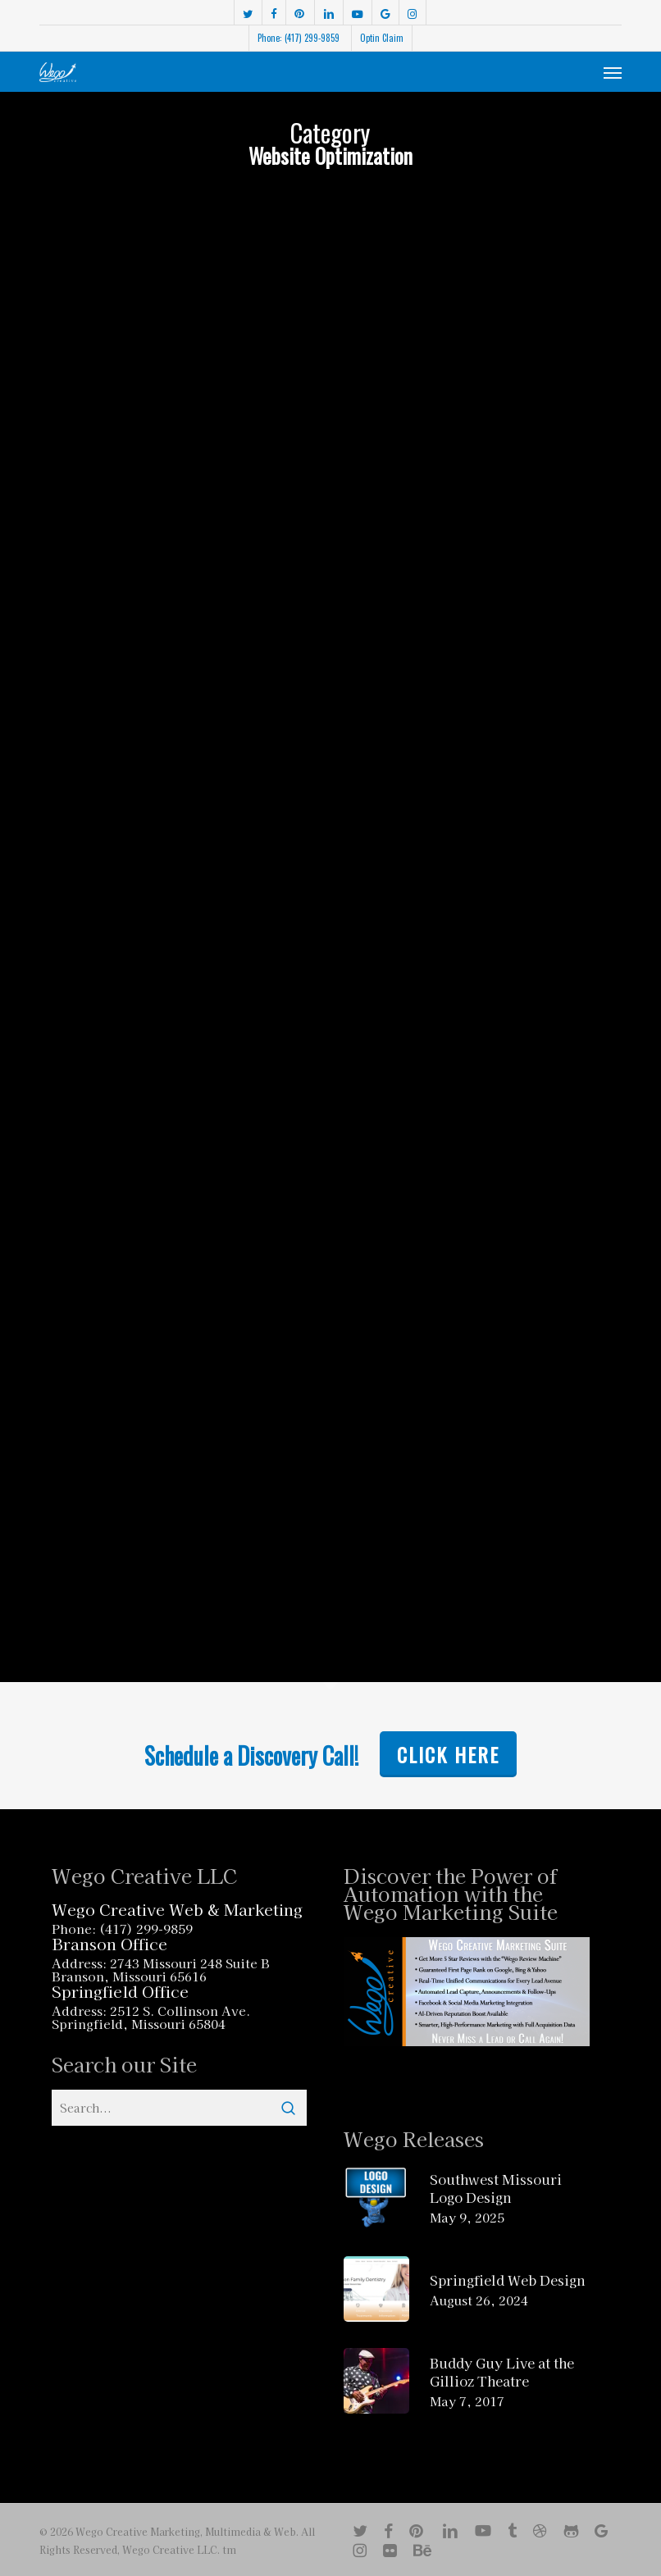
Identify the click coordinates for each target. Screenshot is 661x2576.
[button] (613, 72)
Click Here (448, 1754)
